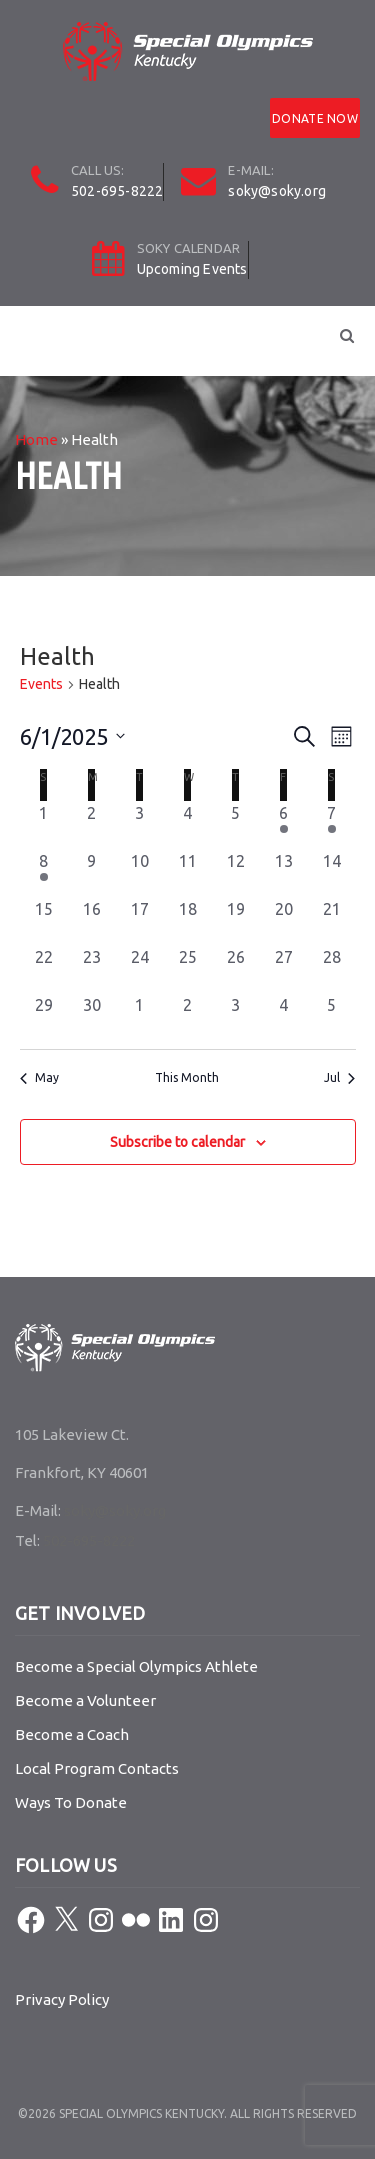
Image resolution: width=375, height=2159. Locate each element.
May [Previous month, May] (39, 1077)
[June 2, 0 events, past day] (92, 825)
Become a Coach (72, 1734)
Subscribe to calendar (177, 1142)
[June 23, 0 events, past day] (92, 969)
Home (36, 439)
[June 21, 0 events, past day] (332, 921)
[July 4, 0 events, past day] (284, 1017)
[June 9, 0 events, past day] (92, 873)
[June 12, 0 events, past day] (236, 873)
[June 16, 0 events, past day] (92, 921)
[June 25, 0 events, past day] (188, 969)
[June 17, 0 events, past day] (140, 921)
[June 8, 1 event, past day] (44, 873)
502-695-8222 (117, 191)
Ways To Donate (71, 1802)
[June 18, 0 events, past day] (188, 921)
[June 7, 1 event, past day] (332, 825)
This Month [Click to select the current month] (187, 1077)
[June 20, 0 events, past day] (284, 921)
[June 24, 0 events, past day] (140, 969)
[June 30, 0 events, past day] (92, 1017)
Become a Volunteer (85, 1700)
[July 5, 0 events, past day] (332, 1017)
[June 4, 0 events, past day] (188, 825)
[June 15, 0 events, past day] (44, 921)
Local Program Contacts (97, 1768)
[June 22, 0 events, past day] (44, 969)
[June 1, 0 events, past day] (44, 825)
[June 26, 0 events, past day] (236, 969)
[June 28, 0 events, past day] (332, 969)
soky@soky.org (277, 191)
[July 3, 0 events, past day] (236, 1017)
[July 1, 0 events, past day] (140, 1017)
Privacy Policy (62, 1999)
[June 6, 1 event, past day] (284, 825)
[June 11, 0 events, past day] (188, 873)
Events (41, 684)
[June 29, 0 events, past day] (44, 1017)
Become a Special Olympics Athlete (136, 1666)
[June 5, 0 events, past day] (236, 825)
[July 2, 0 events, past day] (188, 1017)
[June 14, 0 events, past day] (332, 873)
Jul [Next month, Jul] (339, 1077)
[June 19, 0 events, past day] (236, 921)
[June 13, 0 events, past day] (284, 873)
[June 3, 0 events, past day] (140, 825)
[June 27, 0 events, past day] (284, 969)
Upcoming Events (192, 269)
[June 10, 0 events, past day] (140, 873)
